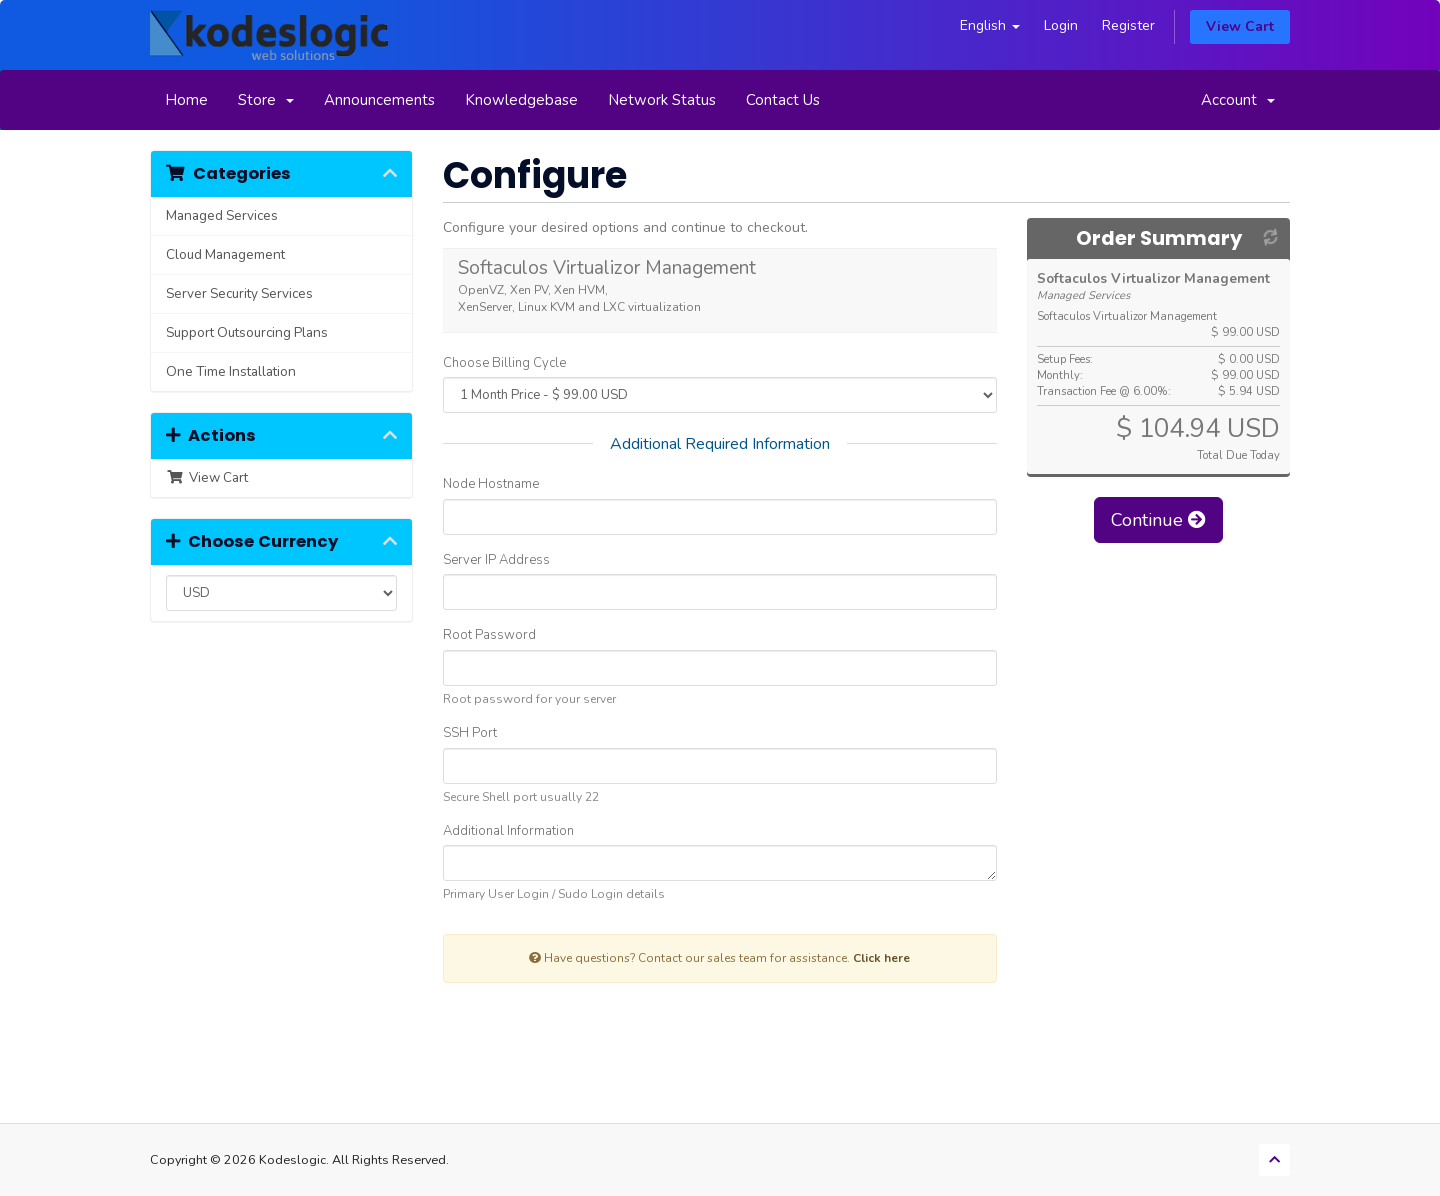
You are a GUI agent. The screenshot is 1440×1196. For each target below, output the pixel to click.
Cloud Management (225, 254)
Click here (881, 958)
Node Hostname (491, 484)
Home (186, 100)
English (990, 25)
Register (1128, 25)
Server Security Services (239, 293)
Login (1061, 25)
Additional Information (508, 831)
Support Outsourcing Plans (247, 332)
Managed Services (222, 215)
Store (266, 100)
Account (1238, 100)
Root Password (489, 635)
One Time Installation (231, 371)
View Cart (1240, 26)
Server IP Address (496, 560)
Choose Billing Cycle (504, 363)
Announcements (379, 100)
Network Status (662, 100)
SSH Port (470, 733)
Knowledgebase (521, 100)
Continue (1158, 520)
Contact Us (783, 100)
